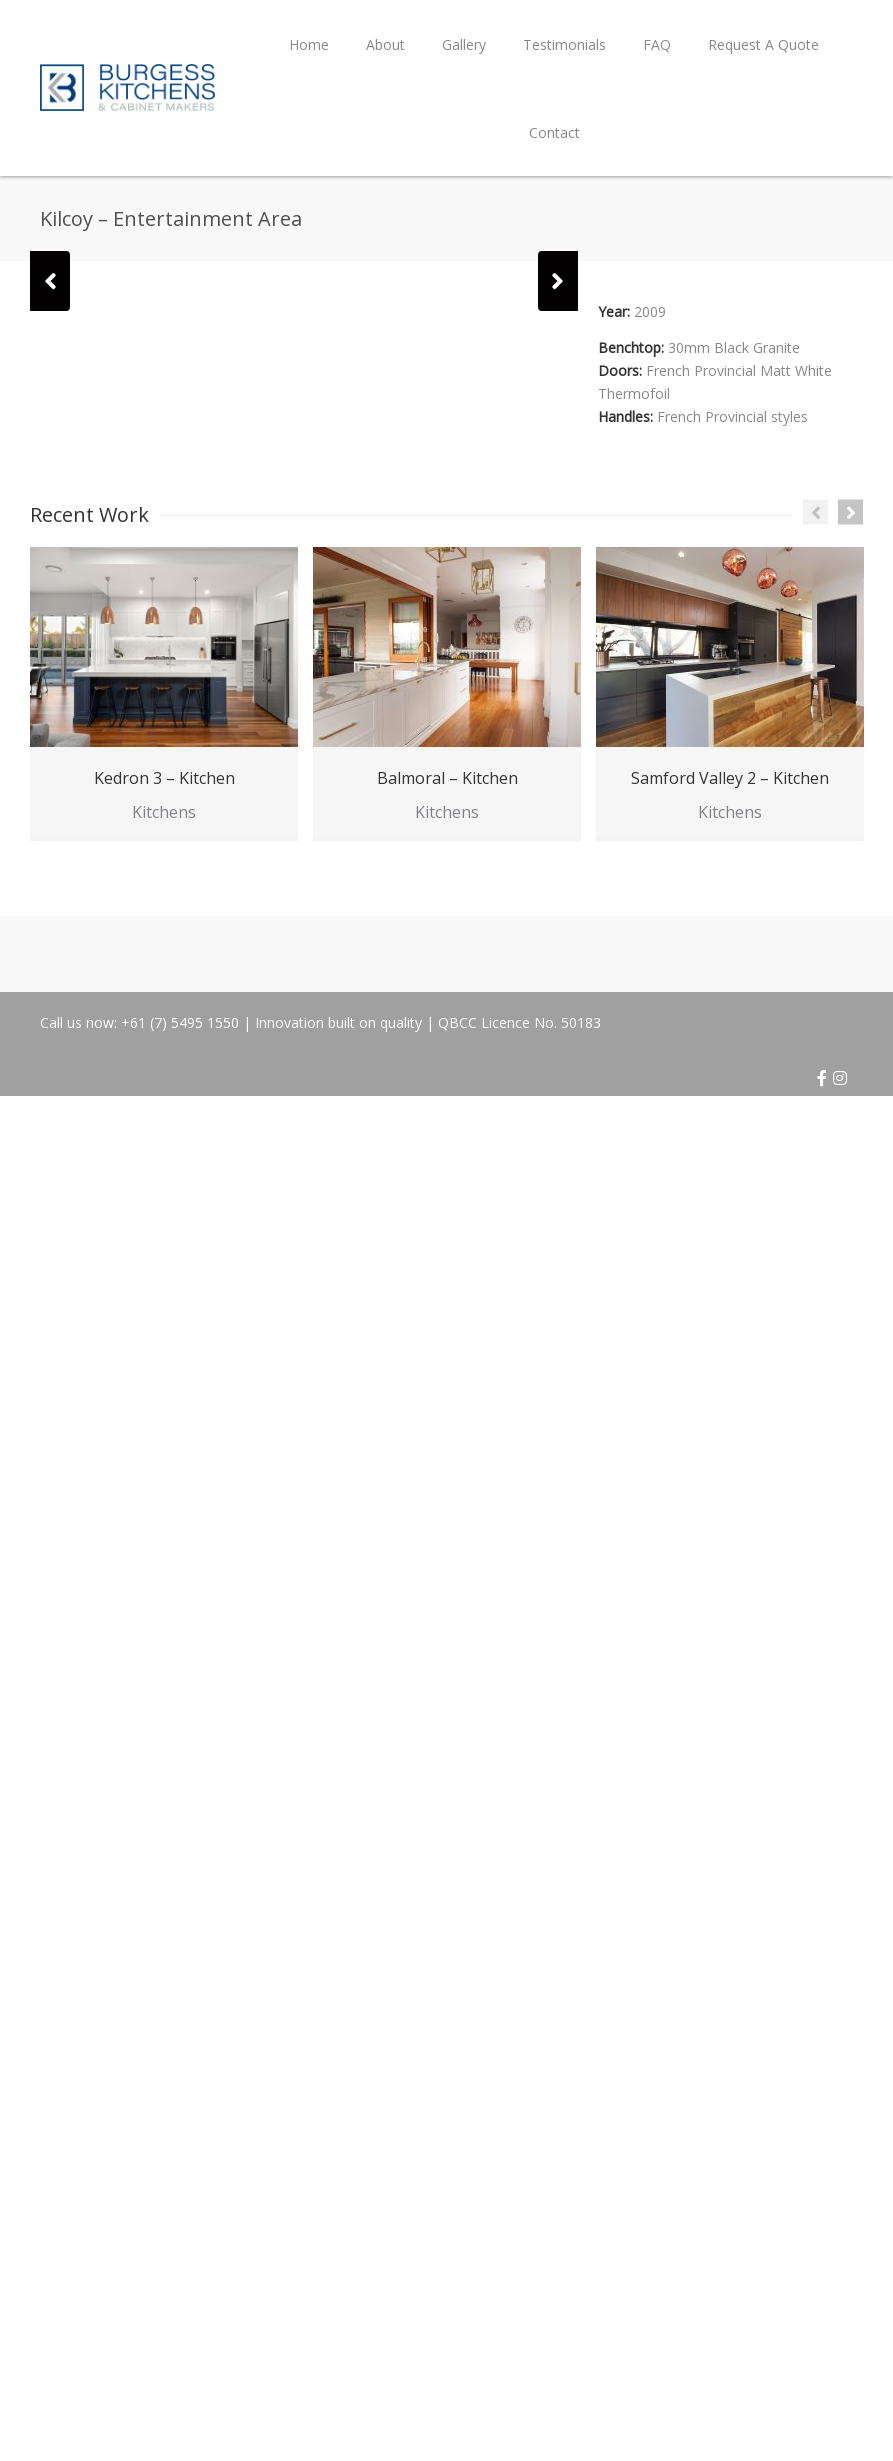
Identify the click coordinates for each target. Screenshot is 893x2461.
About (385, 44)
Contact (554, 132)
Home (309, 44)
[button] (50, 281)
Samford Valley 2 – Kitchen (730, 778)
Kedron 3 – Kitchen (164, 778)
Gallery (464, 44)
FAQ (657, 44)
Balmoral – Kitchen (447, 778)
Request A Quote (763, 44)
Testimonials (564, 44)
